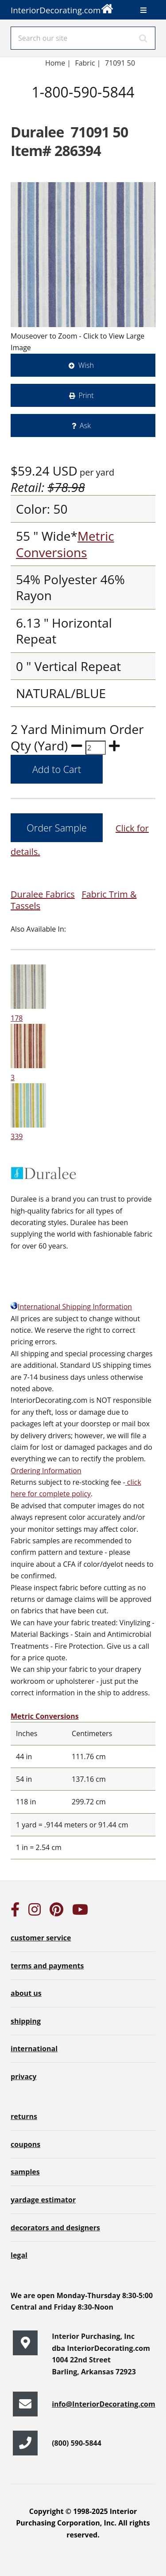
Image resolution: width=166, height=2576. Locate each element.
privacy (23, 2076)
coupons (25, 2144)
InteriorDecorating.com (62, 8)
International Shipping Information (71, 1306)
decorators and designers (55, 2228)
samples (25, 2172)
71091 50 (120, 63)
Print (86, 395)
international (34, 2048)
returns (24, 2116)
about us (26, 1993)
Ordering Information (46, 1470)
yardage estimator (43, 2200)
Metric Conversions (65, 543)
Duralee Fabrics (43, 894)
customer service (41, 1938)
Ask (85, 425)
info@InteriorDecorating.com (103, 2404)
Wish (86, 365)
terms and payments (47, 1966)
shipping (26, 2021)
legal (19, 2255)
